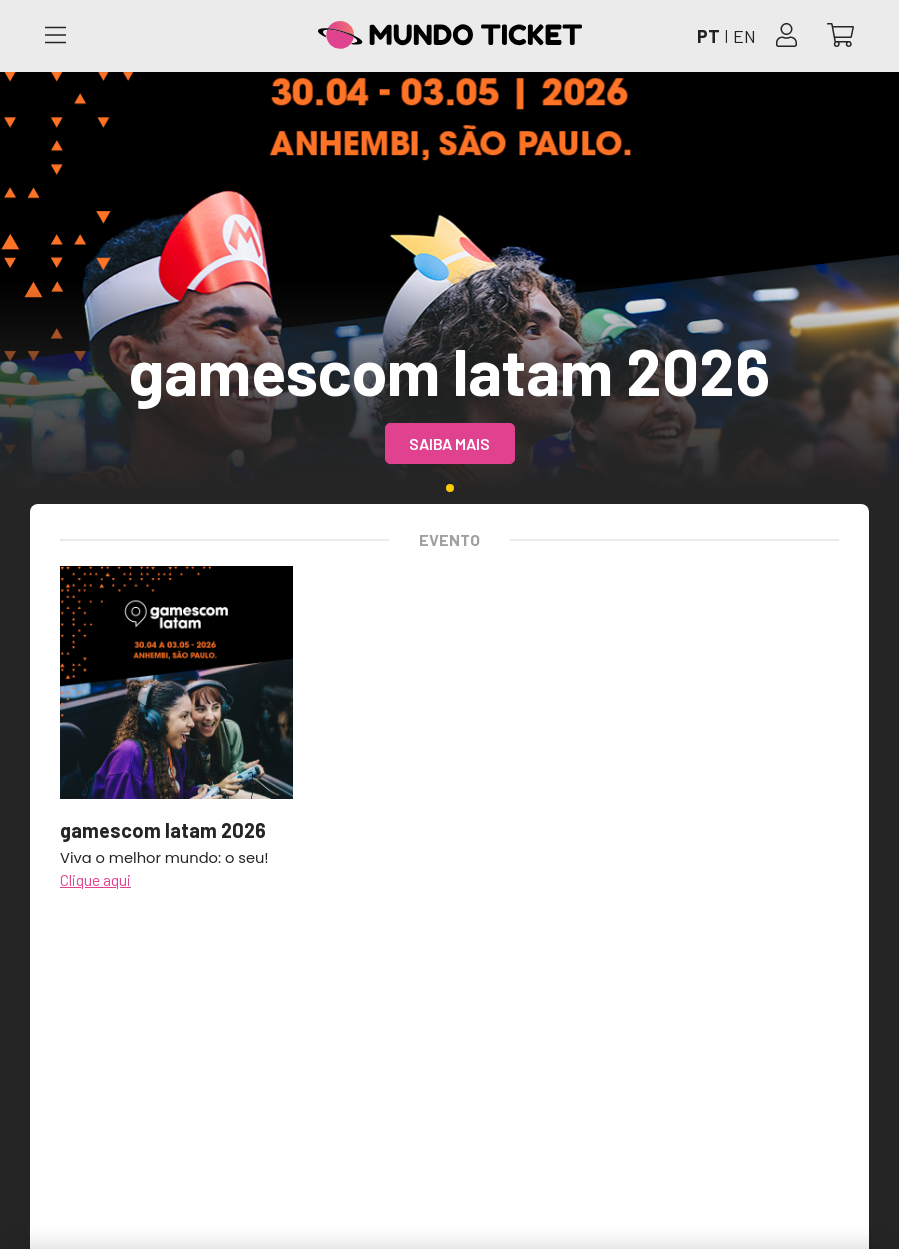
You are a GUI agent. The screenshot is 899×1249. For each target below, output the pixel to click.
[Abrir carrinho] (840, 36)
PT (708, 36)
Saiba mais (449, 443)
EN (744, 36)
